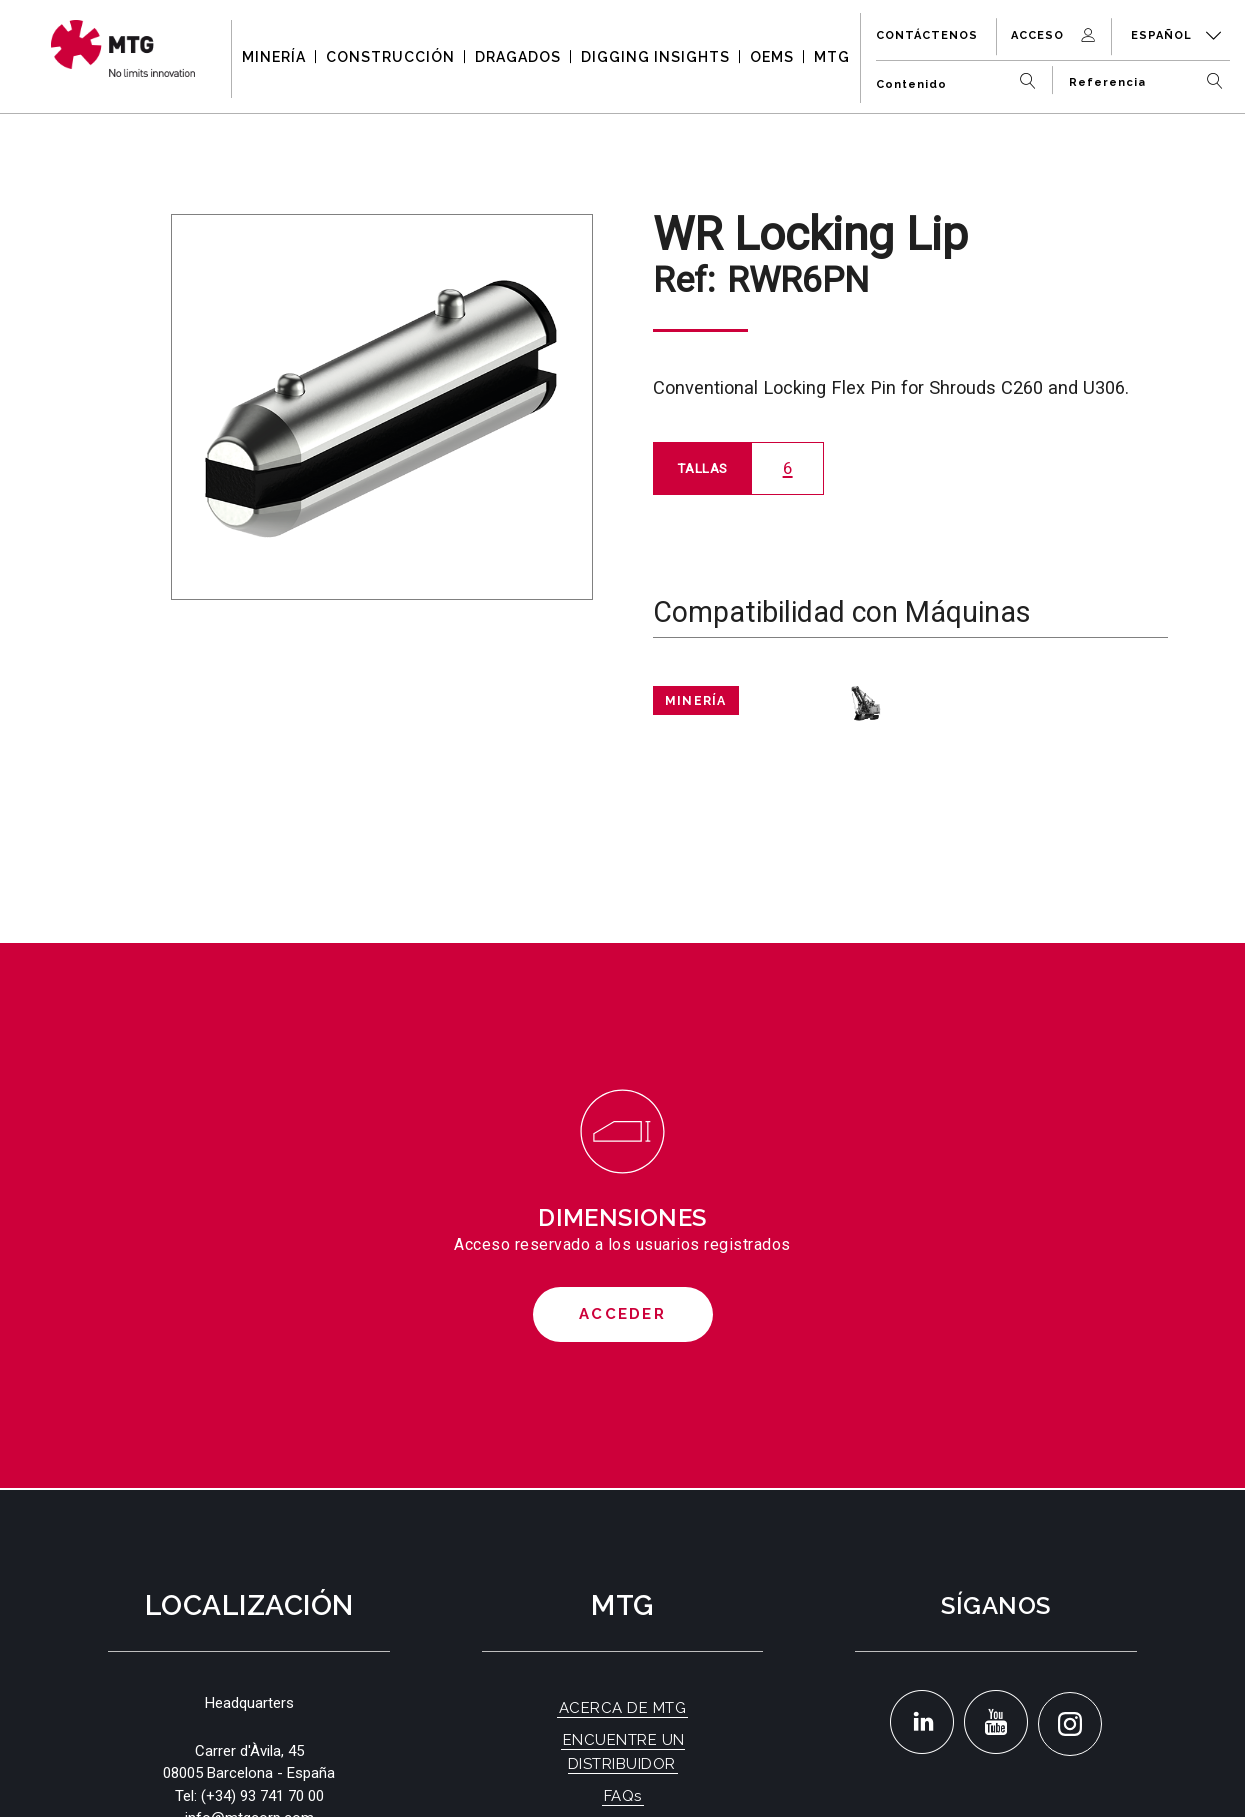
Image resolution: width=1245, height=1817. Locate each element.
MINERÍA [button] (274, 57)
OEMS (772, 57)
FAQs (623, 1796)
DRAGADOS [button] (518, 57)
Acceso (1055, 35)
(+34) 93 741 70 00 (262, 1796)
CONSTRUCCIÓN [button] (390, 57)
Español (1176, 35)
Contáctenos (927, 35)
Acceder (622, 1314)
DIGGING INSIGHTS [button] (655, 57)
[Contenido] (960, 76)
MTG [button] (832, 57)
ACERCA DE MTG (623, 1708)
